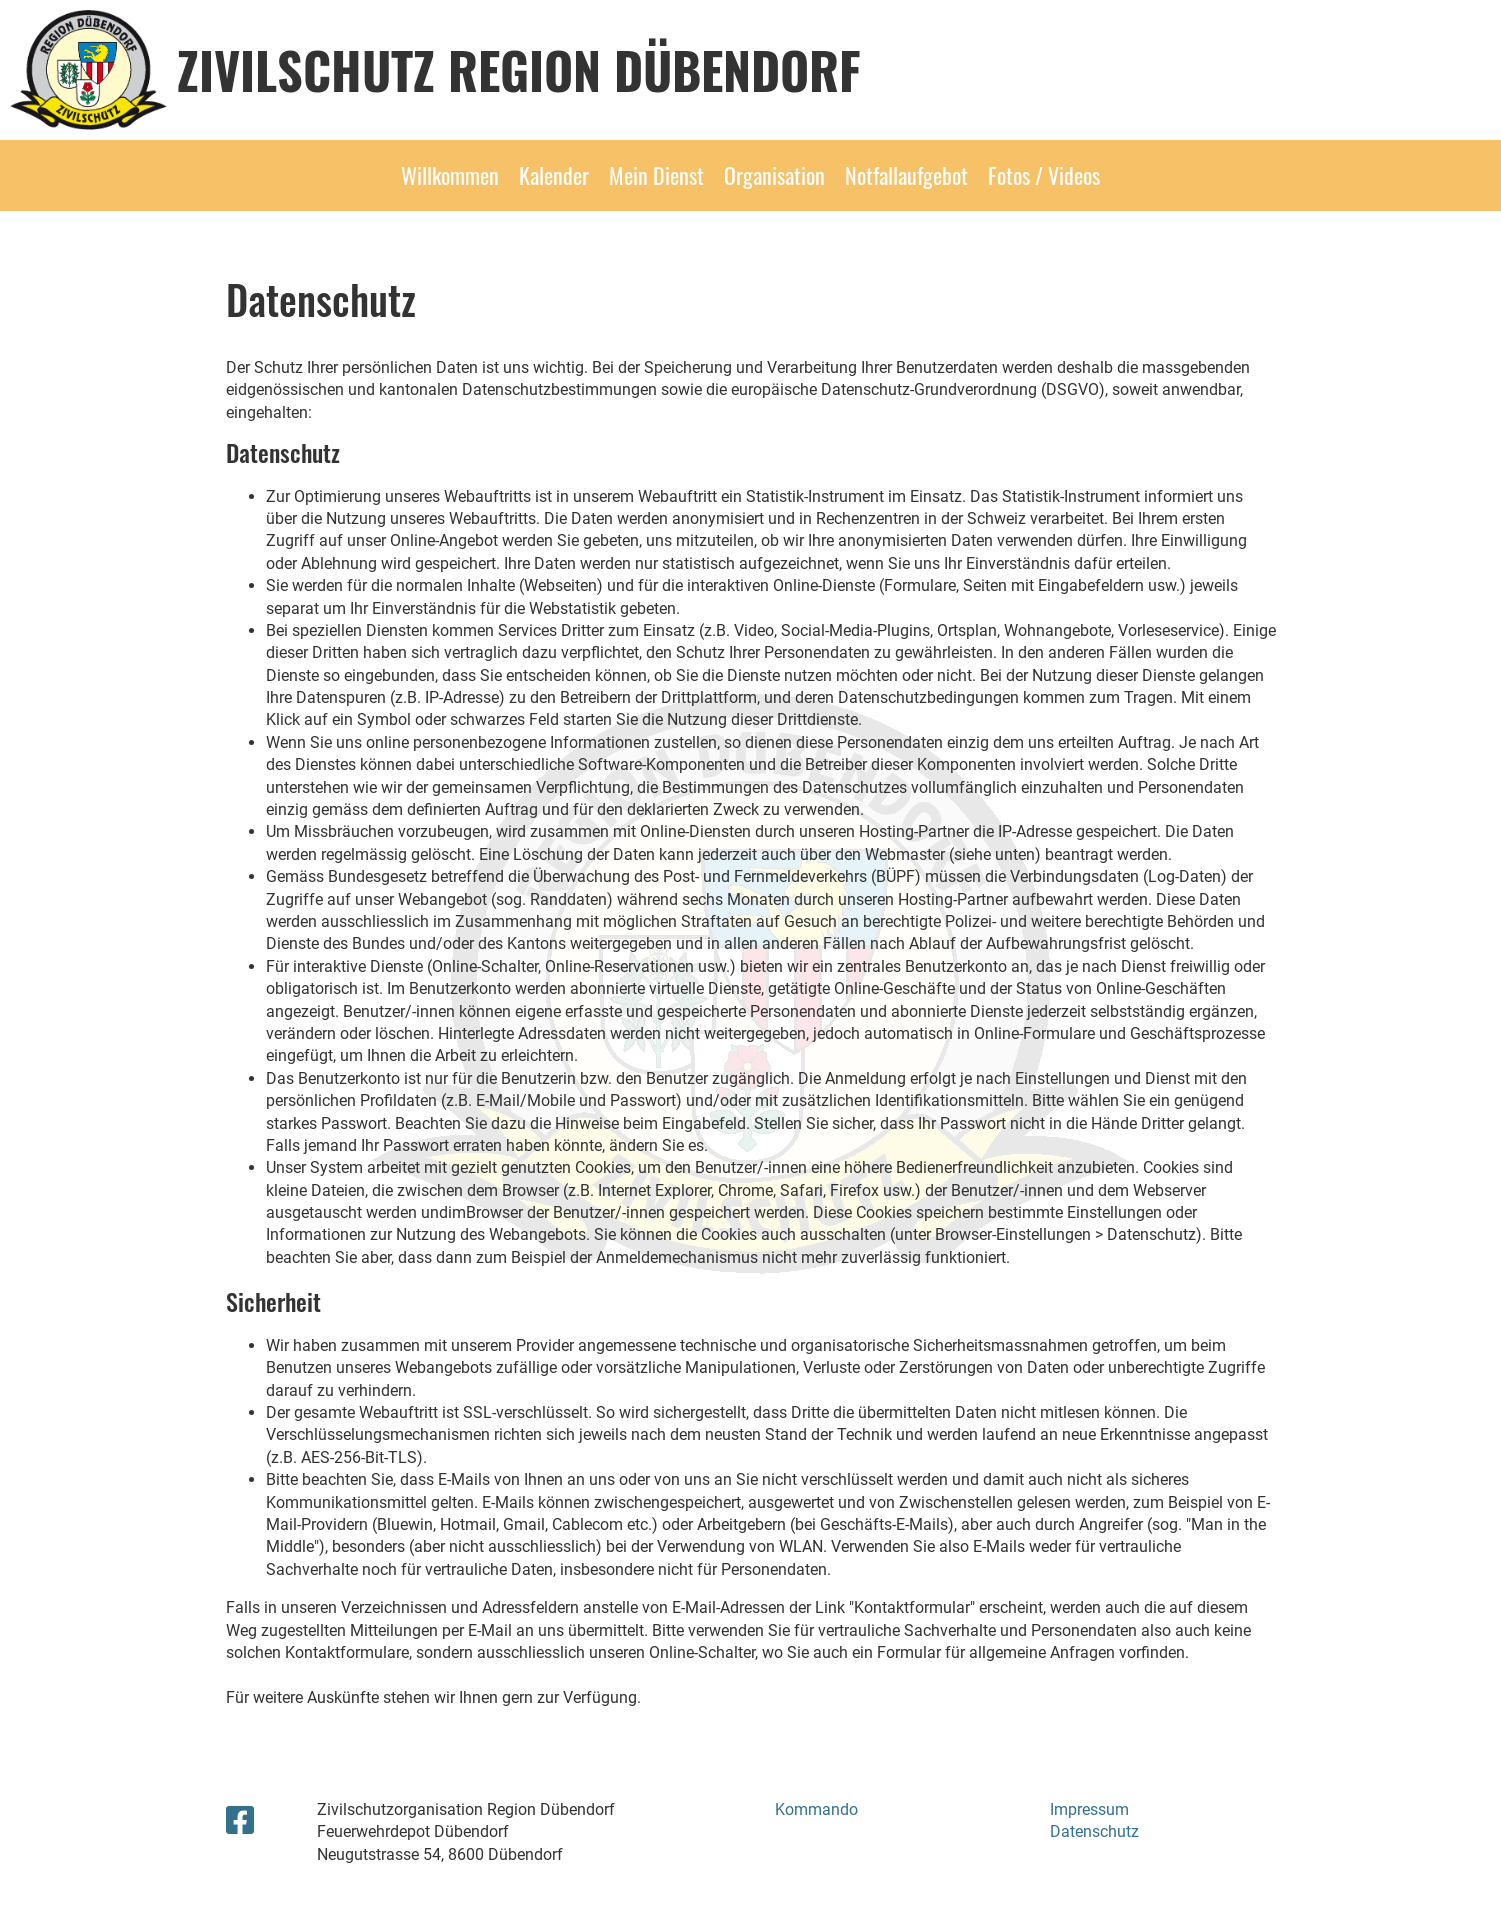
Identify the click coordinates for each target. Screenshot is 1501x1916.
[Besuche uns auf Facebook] (240, 1821)
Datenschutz (1094, 1831)
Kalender (554, 175)
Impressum (1089, 1809)
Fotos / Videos (1044, 175)
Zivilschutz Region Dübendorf (519, 69)
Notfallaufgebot (906, 175)
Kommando (816, 1809)
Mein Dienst (656, 175)
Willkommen (450, 175)
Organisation (774, 175)
